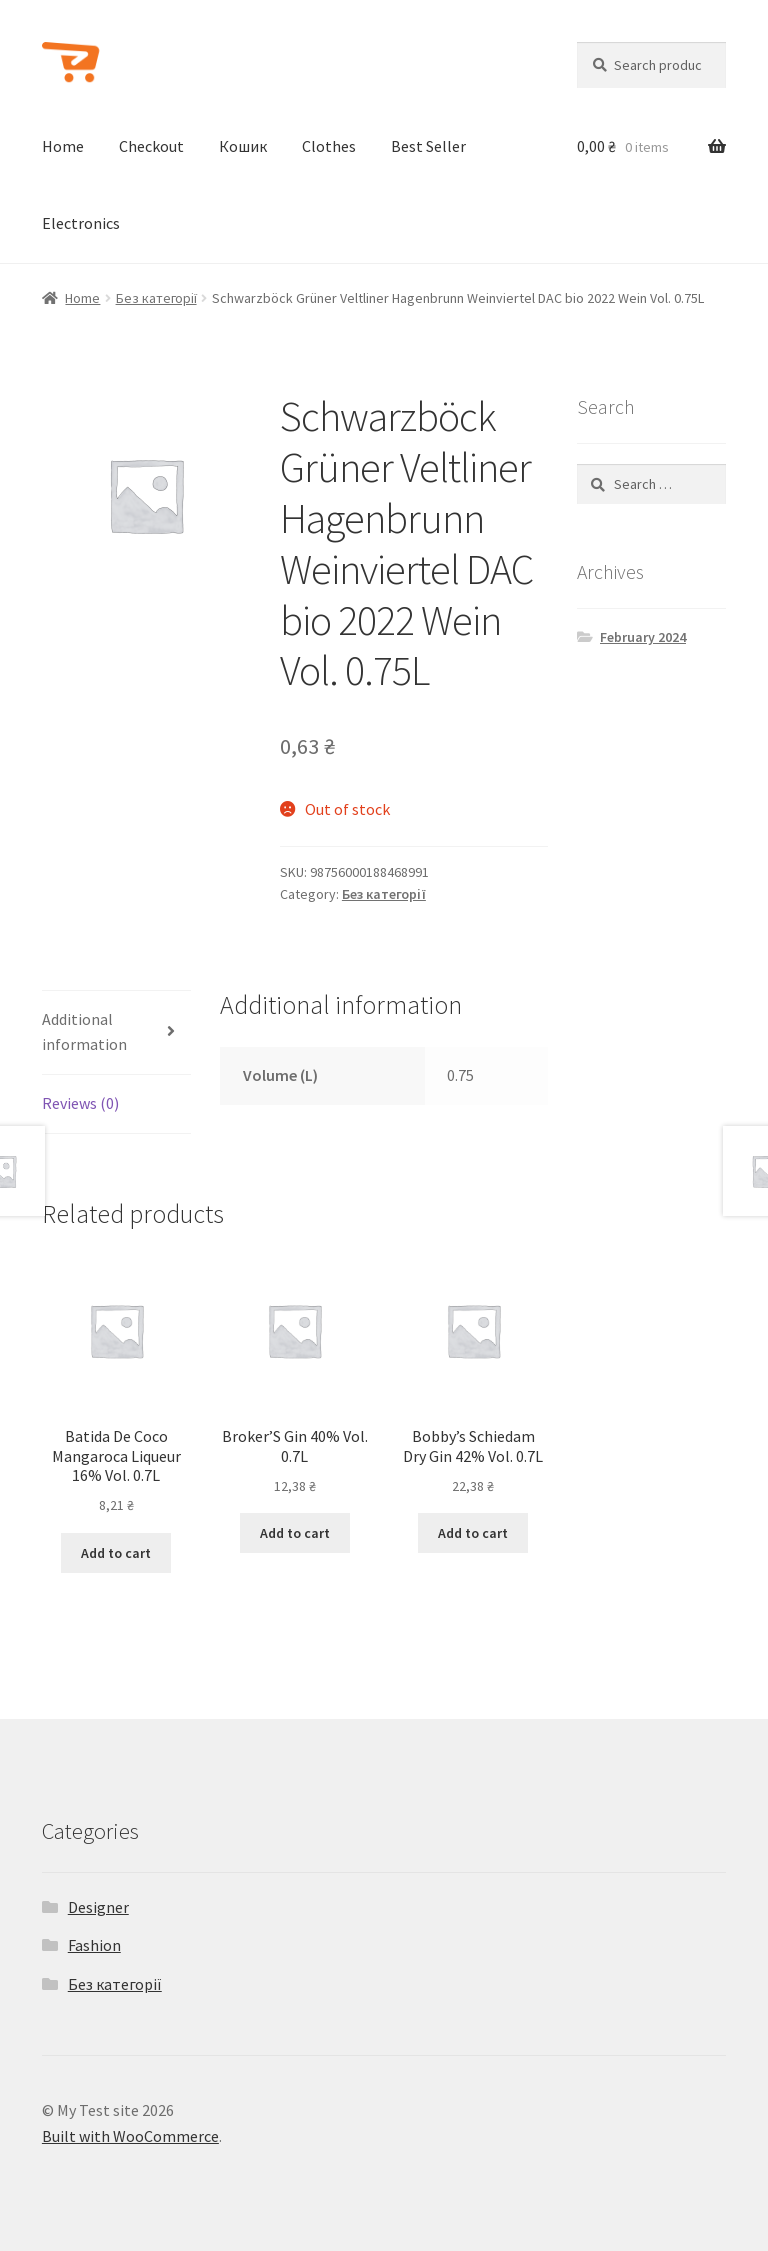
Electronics (81, 223)
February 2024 (643, 637)
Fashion (94, 1945)
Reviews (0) (80, 1103)
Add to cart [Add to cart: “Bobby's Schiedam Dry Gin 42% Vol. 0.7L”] (473, 1533)
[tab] (116, 1033)
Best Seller (428, 146)
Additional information (84, 1032)
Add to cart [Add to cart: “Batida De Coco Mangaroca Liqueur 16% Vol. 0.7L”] (116, 1553)
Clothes (329, 146)
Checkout (151, 146)
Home (63, 146)
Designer (98, 1907)
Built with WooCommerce (130, 2136)
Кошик (243, 146)
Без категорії (156, 298)
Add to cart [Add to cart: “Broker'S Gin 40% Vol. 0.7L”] (295, 1533)
